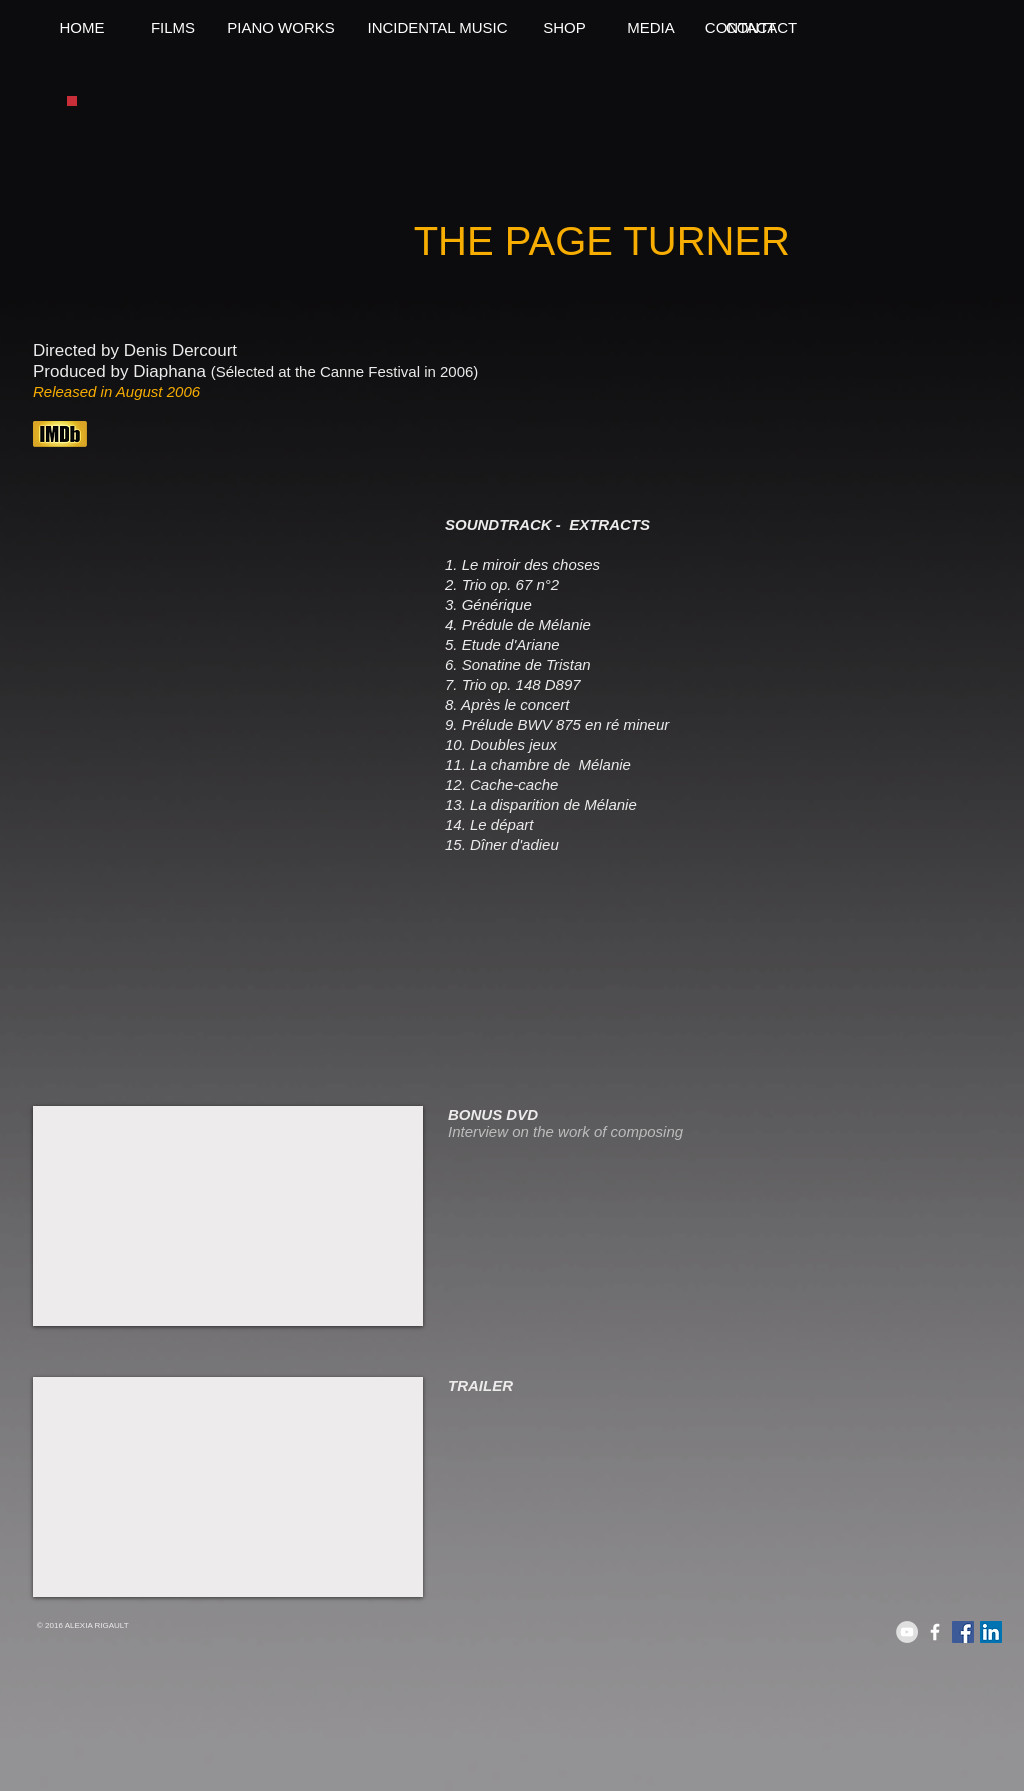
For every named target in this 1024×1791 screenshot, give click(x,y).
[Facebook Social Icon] (963, 1632)
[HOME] (82, 27)
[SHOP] (564, 27)
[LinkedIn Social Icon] (991, 1632)
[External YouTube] (228, 1216)
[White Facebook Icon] (935, 1632)
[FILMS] (173, 27)
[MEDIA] (651, 27)
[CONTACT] (740, 27)
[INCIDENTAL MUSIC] (437, 27)
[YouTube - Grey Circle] (907, 1632)
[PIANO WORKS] (281, 27)
